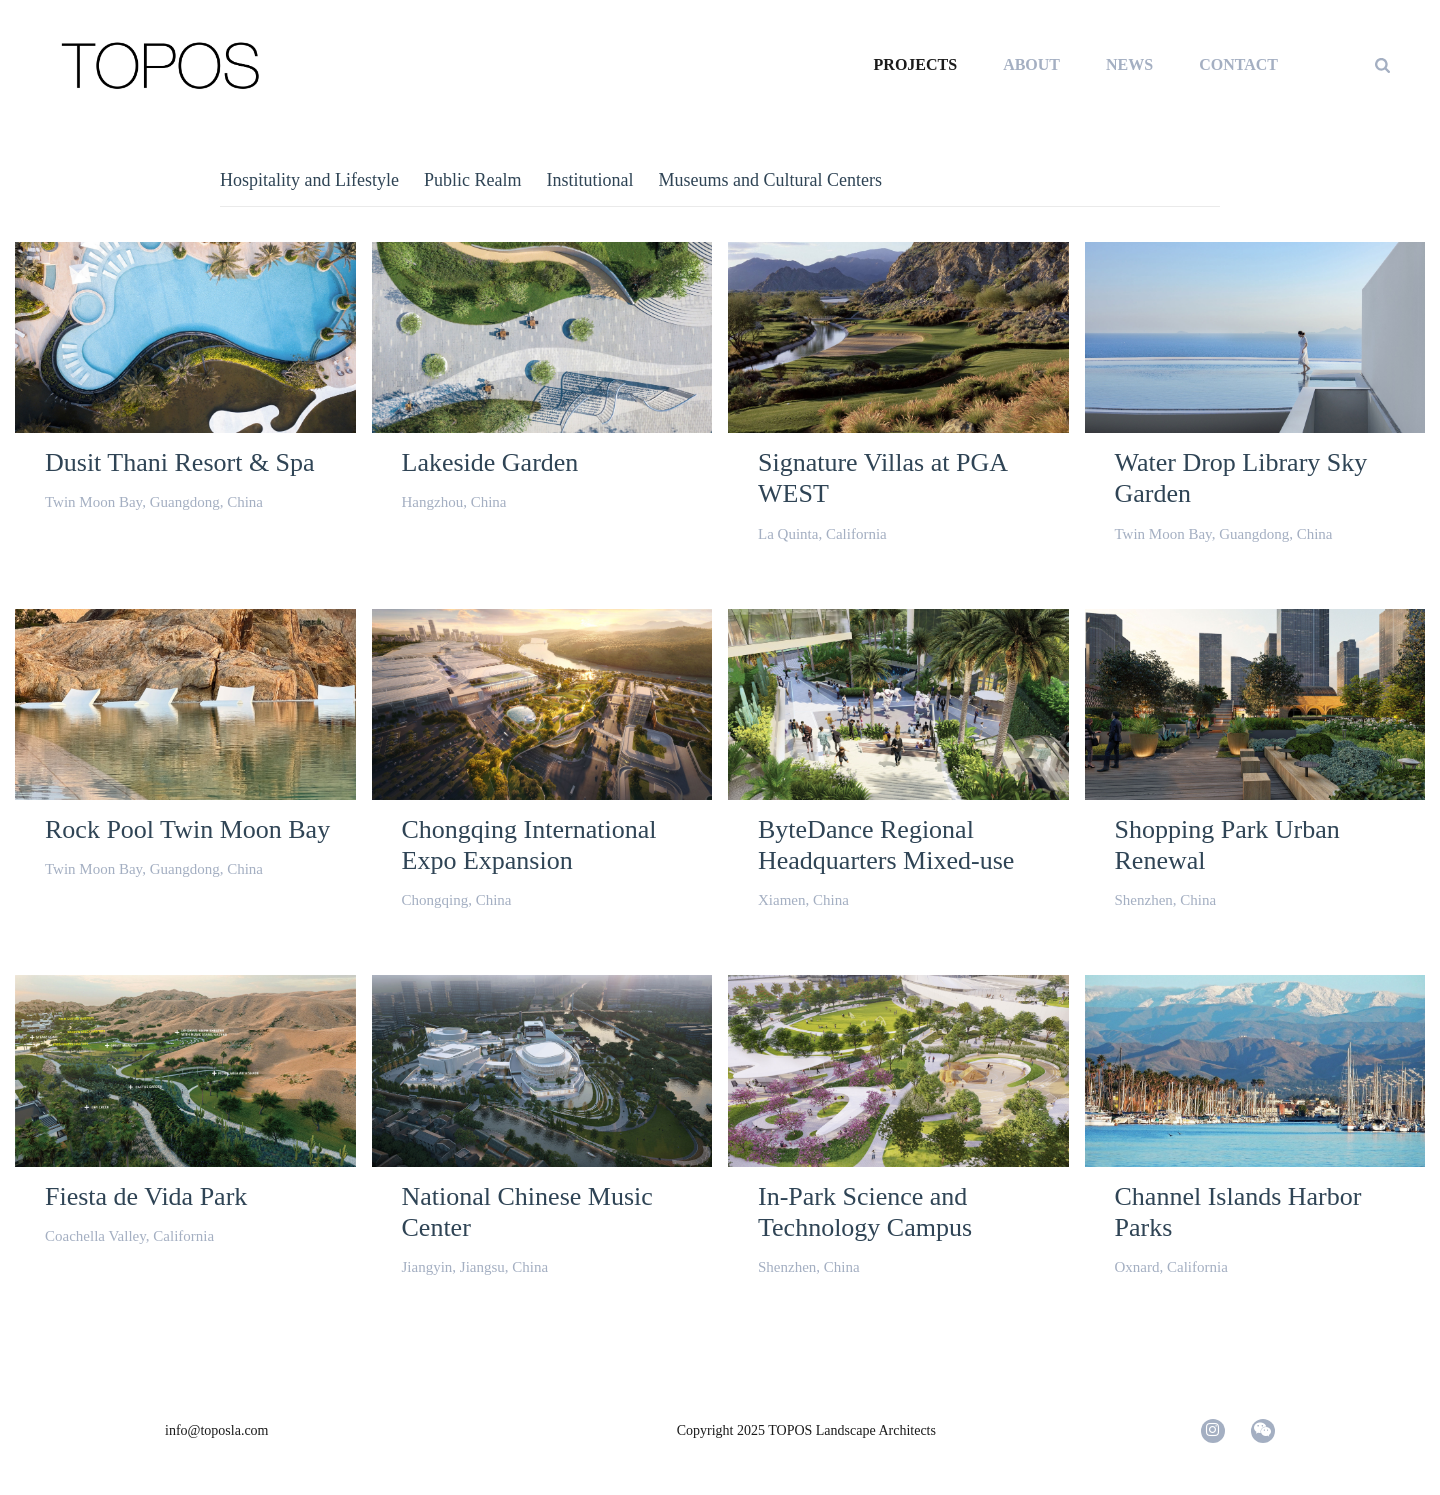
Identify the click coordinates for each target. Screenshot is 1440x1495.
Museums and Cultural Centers (769, 180)
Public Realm (473, 180)
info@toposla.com (217, 1430)
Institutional (589, 180)
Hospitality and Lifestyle (309, 180)
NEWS (1129, 64)
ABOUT (1031, 64)
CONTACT (1238, 64)
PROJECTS (916, 64)
